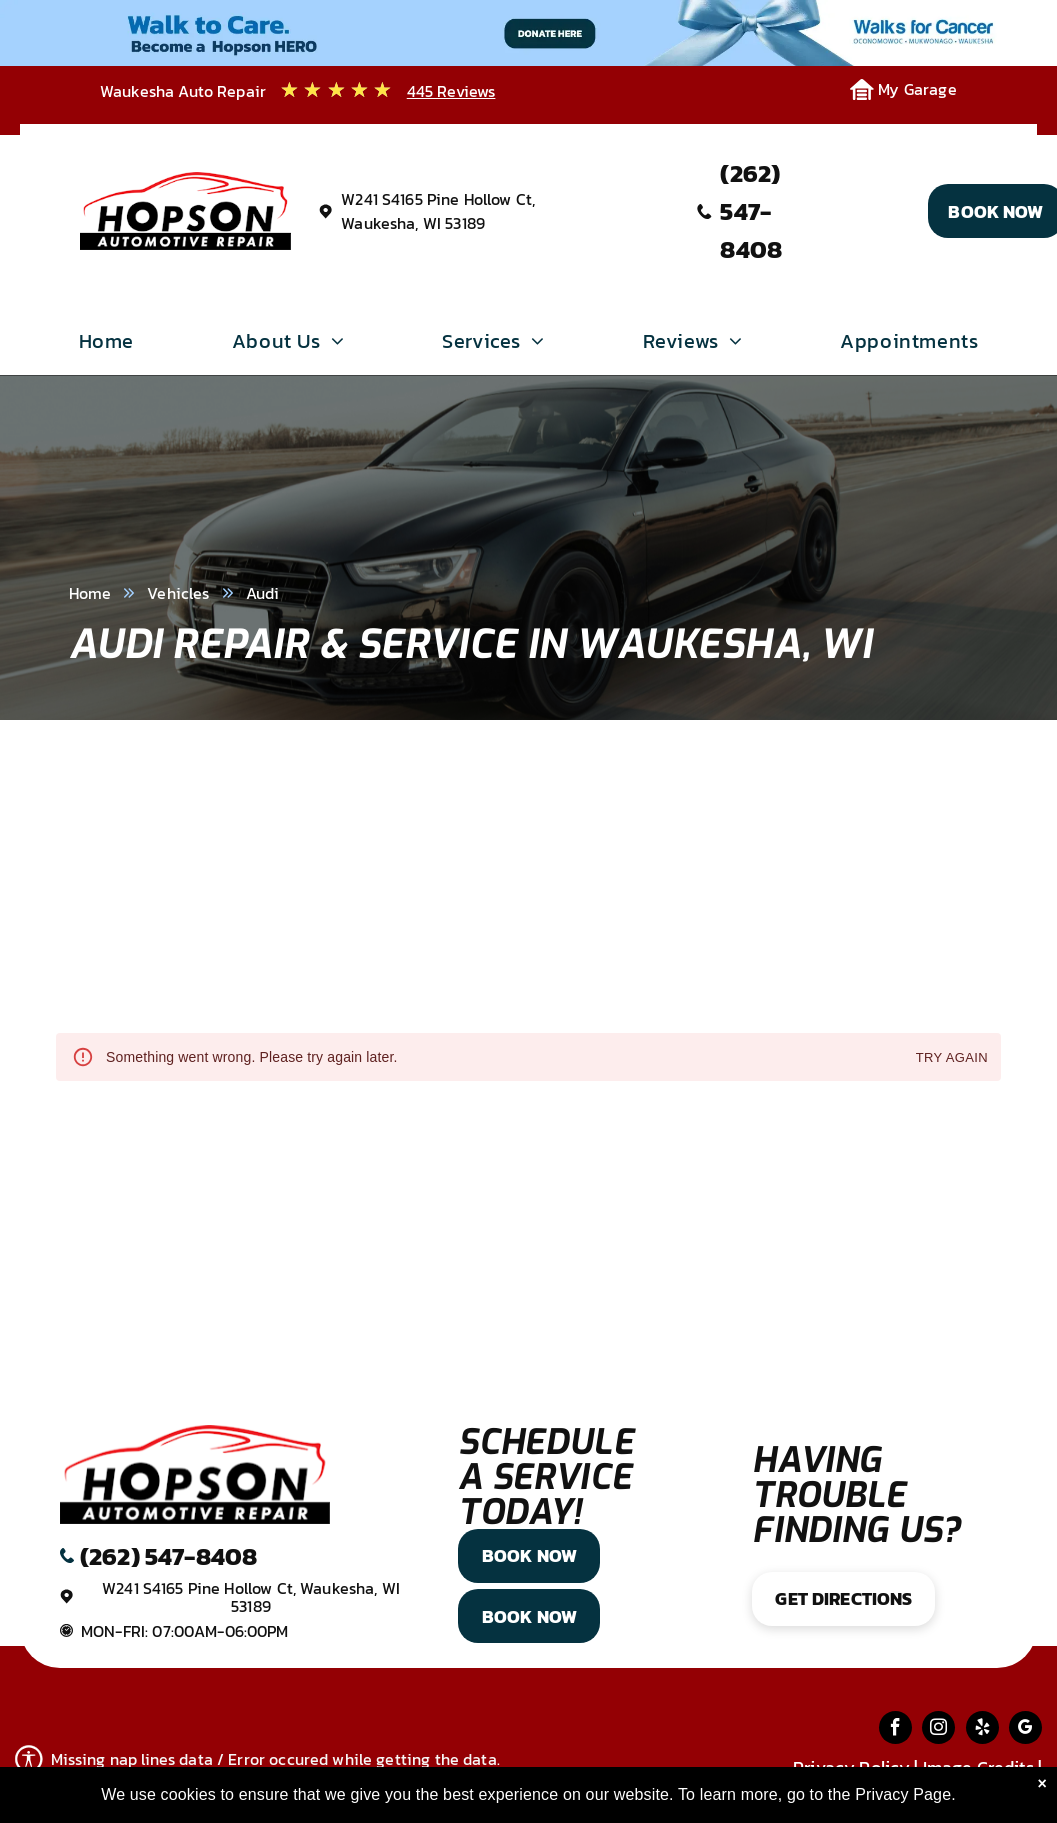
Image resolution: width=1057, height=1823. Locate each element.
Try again (952, 1058)
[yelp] (982, 1730)
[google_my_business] (1025, 1730)
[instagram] (938, 1730)
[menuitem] (106, 346)
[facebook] (895, 1730)
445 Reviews (451, 91)
